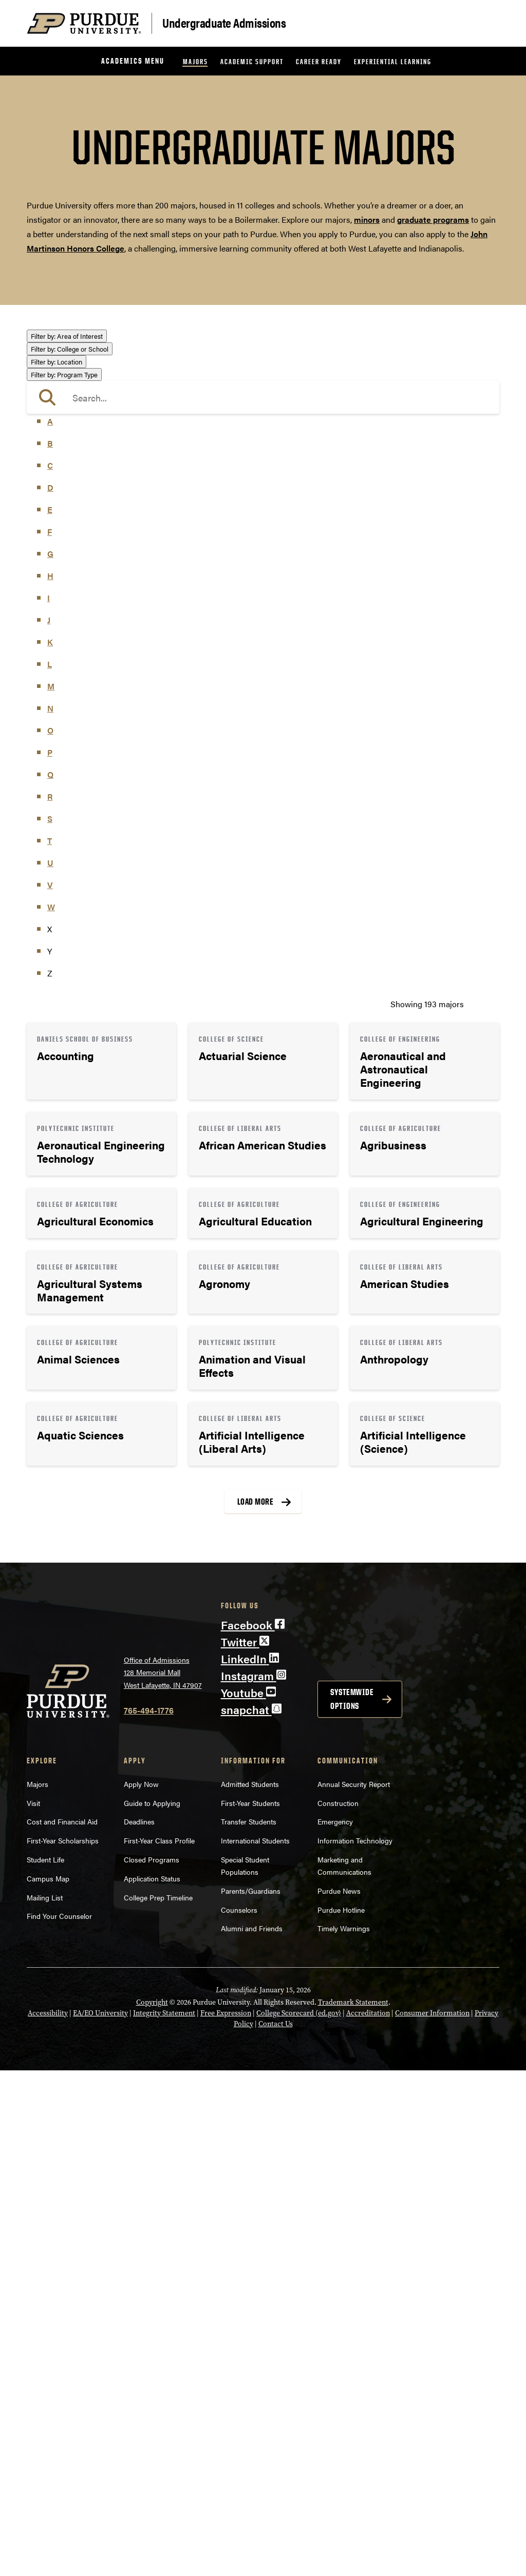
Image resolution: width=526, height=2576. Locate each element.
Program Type (64, 822)
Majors (195, 61)
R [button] (49, 1302)
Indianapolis (59, 794)
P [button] (49, 1258)
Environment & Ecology (80, 436)
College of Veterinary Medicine (92, 723)
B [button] (50, 949)
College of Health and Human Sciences (107, 665)
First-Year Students (250, 2308)
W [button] (51, 1412)
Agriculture (57, 351)
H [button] (50, 1081)
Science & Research (73, 550)
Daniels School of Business (86, 738)
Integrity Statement (164, 2519)
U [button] (50, 1368)
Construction (338, 2308)
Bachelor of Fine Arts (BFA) (86, 851)
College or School (69, 607)
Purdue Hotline (341, 2415)
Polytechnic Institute (73, 767)
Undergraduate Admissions (224, 22)
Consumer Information (432, 2519)
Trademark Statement (353, 2508)
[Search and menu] (487, 23)
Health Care (58, 450)
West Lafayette (63, 809)
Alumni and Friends (252, 2434)
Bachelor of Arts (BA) (75, 836)
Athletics (53, 365)
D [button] (50, 993)
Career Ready (319, 61)
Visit (33, 2308)
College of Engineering (78, 651)
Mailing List (45, 2402)
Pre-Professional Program (84, 880)
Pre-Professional (67, 521)
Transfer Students (248, 2327)
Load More (255, 2007)
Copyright (152, 2508)
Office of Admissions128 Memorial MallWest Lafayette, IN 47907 (163, 2177)
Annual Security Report (353, 2289)
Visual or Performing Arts (83, 594)
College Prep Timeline (158, 2402)
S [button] (49, 1324)
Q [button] (50, 1280)
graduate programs (433, 219)
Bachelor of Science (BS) (81, 866)
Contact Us (275, 2529)
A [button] (50, 927)
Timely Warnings (343, 2434)
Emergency (335, 2327)
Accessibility (48, 2519)
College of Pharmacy (74, 694)
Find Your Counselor (59, 2421)
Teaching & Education (76, 565)
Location (56, 780)
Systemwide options (351, 2205)
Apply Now (141, 2289)
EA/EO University (100, 2519)
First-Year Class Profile (159, 2346)
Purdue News (339, 2396)
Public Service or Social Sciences (97, 536)
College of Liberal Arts (77, 680)
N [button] (50, 1214)
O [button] (50, 1236)
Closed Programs (151, 2365)
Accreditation (368, 2519)
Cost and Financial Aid (62, 2327)
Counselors (239, 2415)
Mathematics (60, 506)
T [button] (49, 1346)
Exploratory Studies (72, 753)
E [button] (49, 1015)
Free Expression (225, 2519)
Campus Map (48, 2384)
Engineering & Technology (84, 421)
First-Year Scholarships (63, 2346)
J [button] (48, 1125)
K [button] (50, 1148)
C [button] (50, 971)
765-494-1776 (149, 2216)
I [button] (48, 1103)
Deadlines (139, 2327)
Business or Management (83, 380)
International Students (255, 2346)
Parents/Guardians (250, 2396)
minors (367, 219)
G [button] (50, 1059)
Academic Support (252, 61)
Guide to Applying (152, 2308)
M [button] (50, 1192)
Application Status (152, 2384)
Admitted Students (250, 2289)
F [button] (49, 1037)
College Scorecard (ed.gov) (298, 2519)
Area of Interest (67, 336)
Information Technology (354, 2346)
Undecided (56, 579)
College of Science (70, 709)
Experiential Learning (392, 61)
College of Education (74, 636)
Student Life (45, 2365)
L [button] (49, 1170)
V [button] (50, 1390)
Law (44, 465)
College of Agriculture (76, 621)
